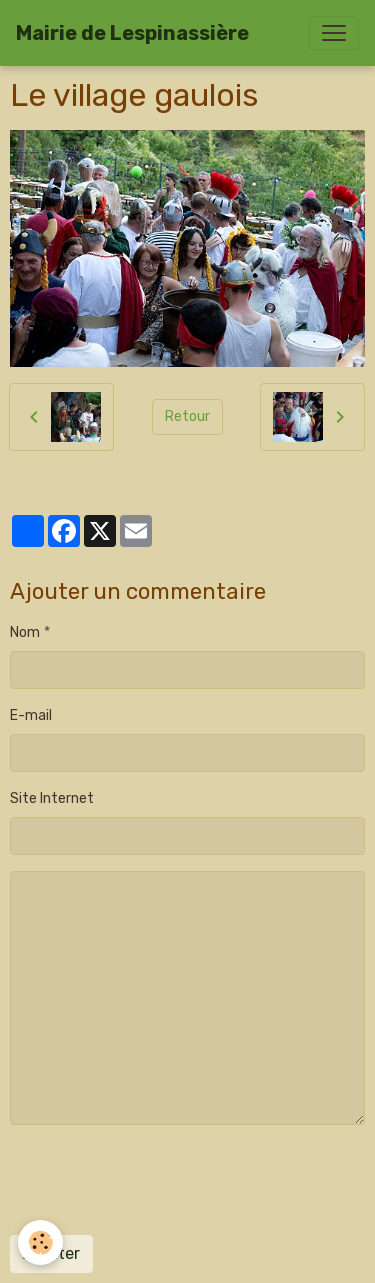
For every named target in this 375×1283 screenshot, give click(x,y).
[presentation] (162, 1180)
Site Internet (52, 798)
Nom (25, 632)
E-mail (31, 715)
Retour (187, 416)
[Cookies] (40, 1242)
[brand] (132, 33)
